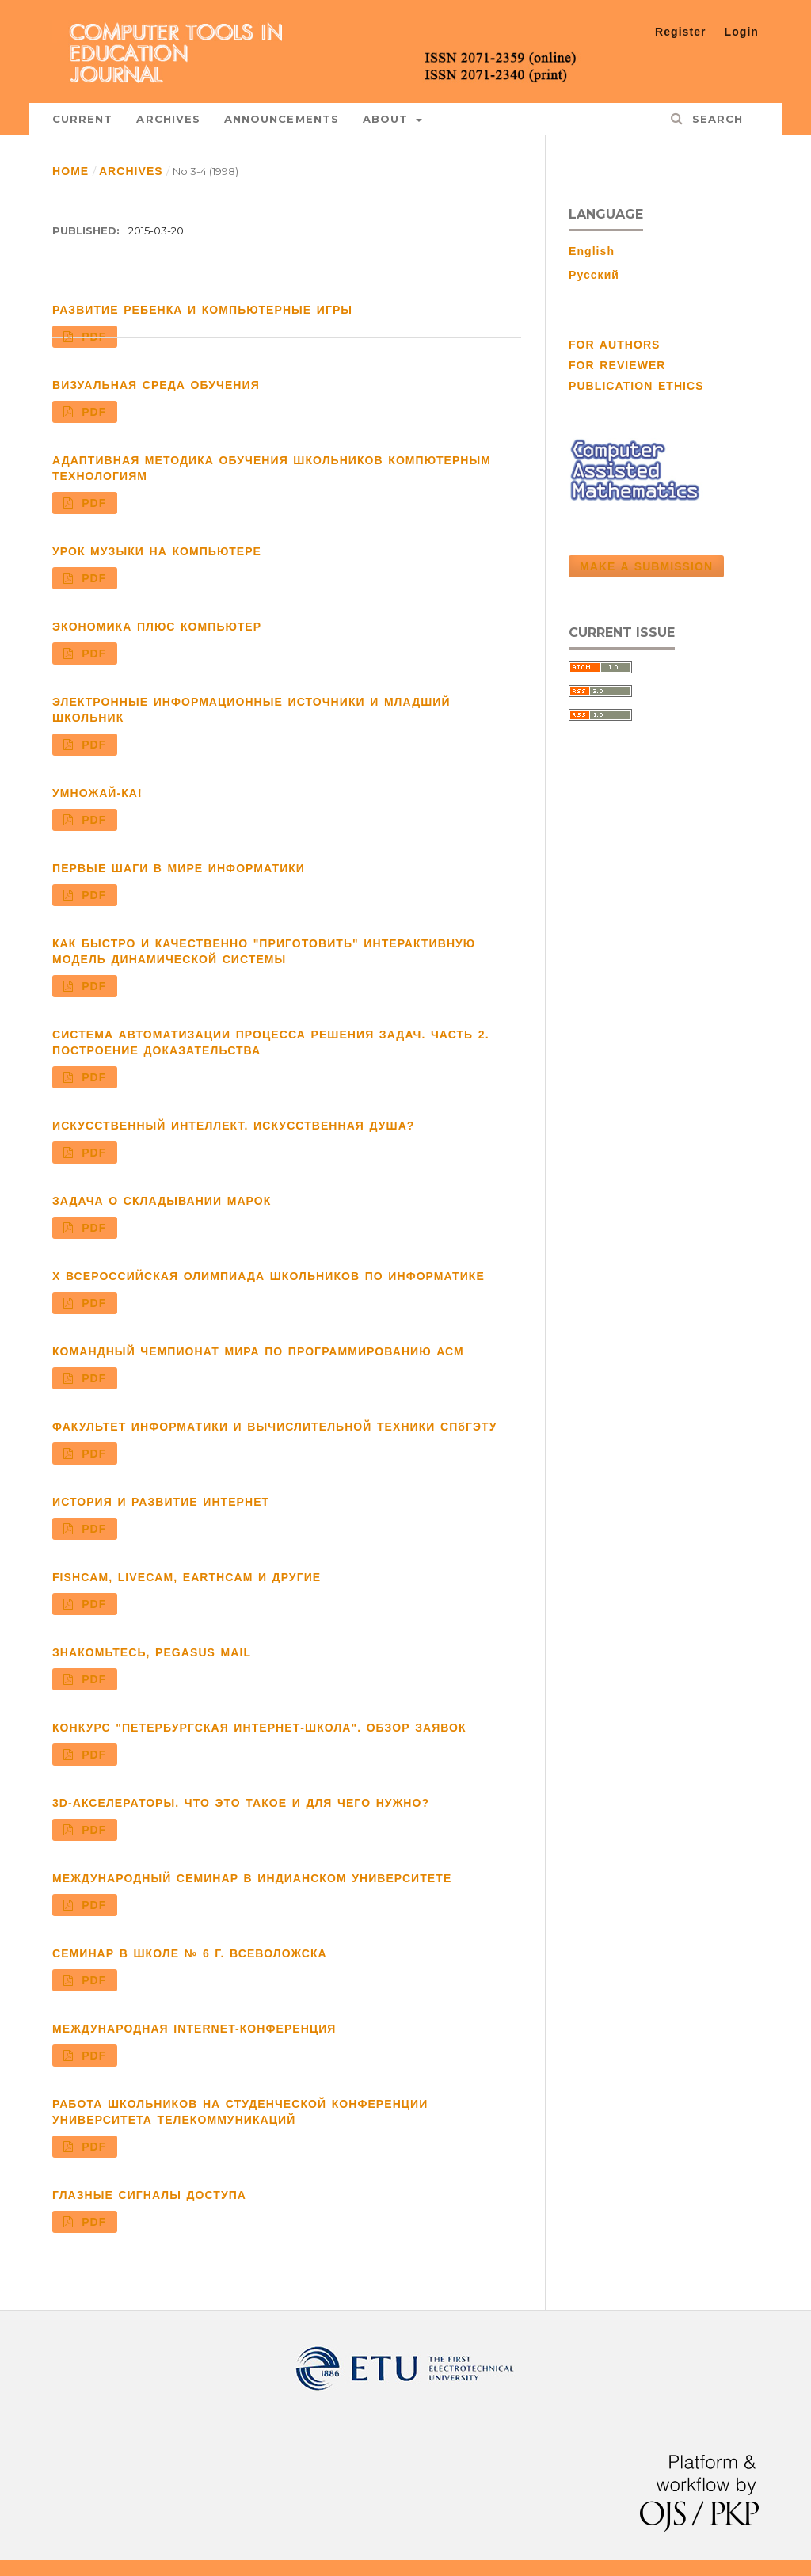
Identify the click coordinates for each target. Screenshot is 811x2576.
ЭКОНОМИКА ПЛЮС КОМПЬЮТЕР (156, 626)
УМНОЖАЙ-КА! (97, 793)
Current (82, 118)
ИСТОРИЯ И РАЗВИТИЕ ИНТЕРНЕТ (160, 1502)
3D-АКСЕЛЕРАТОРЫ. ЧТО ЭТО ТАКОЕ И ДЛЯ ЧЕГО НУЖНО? (240, 1803)
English (592, 251)
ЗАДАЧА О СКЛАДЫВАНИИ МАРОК (161, 1201)
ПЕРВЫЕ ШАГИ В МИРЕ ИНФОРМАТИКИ (178, 868)
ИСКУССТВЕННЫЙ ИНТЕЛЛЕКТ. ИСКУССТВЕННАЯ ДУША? (233, 1125)
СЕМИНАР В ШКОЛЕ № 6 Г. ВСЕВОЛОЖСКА (189, 1953)
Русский (594, 275)
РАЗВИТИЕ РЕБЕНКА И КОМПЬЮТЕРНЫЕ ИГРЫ (202, 309)
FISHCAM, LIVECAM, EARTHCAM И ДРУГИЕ (186, 1577)
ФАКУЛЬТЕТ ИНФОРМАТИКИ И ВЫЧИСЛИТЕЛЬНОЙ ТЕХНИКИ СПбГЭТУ (274, 1426)
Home (70, 171)
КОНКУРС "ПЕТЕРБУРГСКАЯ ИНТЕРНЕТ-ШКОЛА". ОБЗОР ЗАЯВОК (259, 1727)
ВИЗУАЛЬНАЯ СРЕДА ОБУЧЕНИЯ (156, 385)
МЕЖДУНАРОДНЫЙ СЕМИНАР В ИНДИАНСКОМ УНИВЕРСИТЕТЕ (251, 1878)
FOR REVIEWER (617, 365)
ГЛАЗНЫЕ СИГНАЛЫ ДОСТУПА (149, 2195)
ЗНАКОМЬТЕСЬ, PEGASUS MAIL (151, 1652)
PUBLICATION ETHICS (636, 385)
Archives (168, 118)
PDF (92, 336)
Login (742, 31)
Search (715, 118)
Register (680, 31)
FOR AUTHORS (614, 344)
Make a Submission (646, 566)
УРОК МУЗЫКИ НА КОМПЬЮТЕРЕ (156, 551)
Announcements (281, 118)
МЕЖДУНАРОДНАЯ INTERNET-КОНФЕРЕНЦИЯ (194, 2028)
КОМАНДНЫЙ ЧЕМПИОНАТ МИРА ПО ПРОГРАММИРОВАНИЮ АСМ (258, 1351)
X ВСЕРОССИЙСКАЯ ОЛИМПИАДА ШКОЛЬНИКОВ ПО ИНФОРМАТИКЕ (268, 1276)
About (388, 118)
